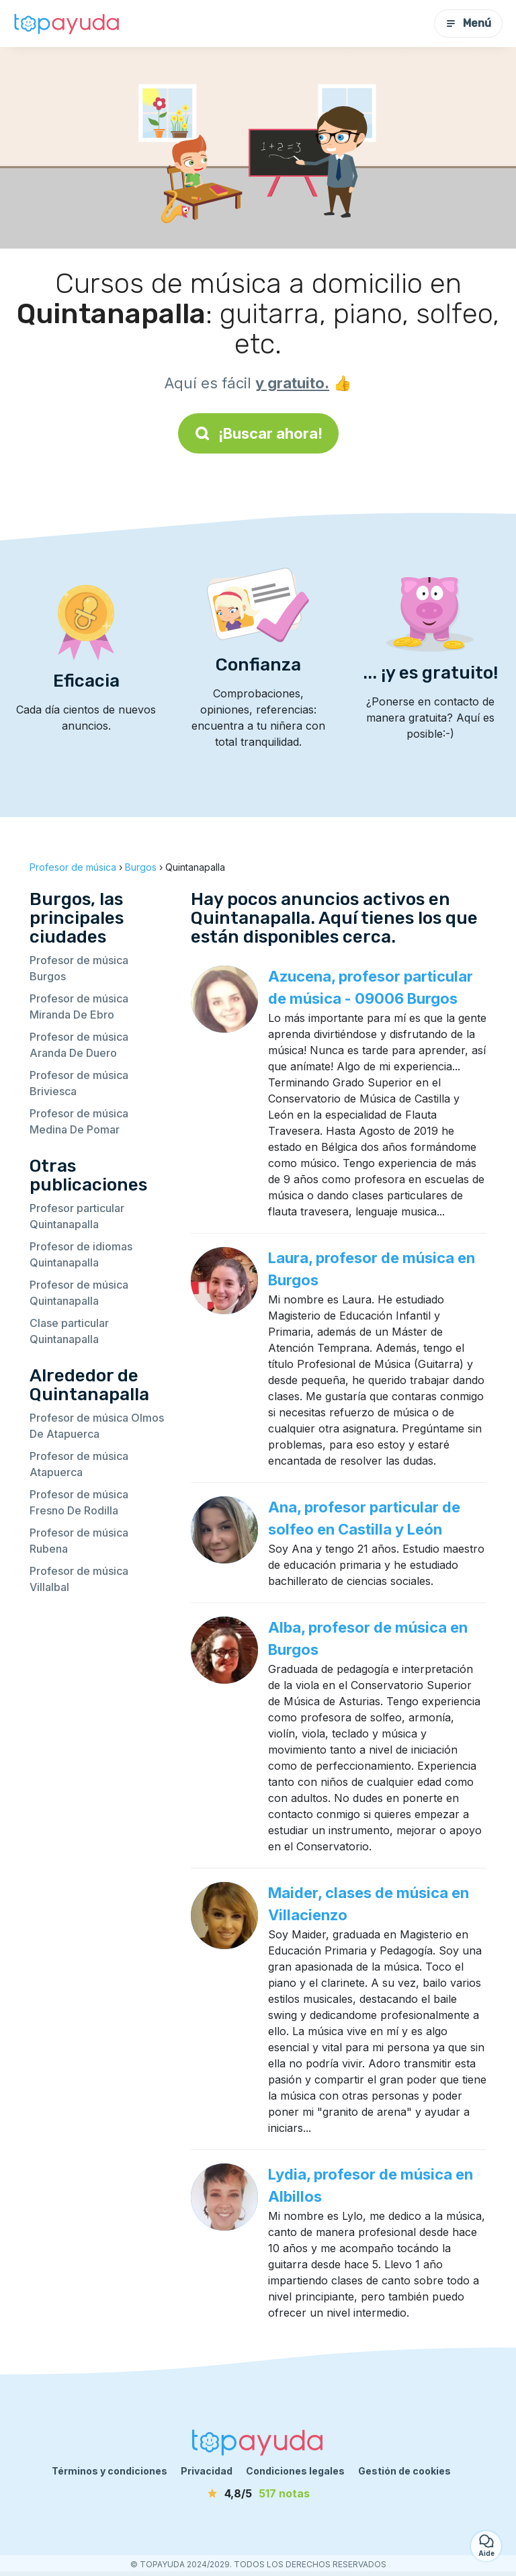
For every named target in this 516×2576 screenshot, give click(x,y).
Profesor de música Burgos (79, 968)
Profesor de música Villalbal (79, 1579)
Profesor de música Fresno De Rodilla (79, 1502)
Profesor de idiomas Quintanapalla (81, 1254)
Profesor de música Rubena (79, 1540)
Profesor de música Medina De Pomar (79, 1121)
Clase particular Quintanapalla (69, 1331)
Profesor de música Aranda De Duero (79, 1045)
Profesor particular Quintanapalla (77, 1216)
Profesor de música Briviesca (79, 1083)
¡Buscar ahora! (258, 433)
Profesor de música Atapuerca (79, 1464)
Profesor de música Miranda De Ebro (79, 1006)
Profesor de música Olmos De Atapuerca (97, 1426)
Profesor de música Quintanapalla (79, 1292)
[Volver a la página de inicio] (67, 23)
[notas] (258, 2493)
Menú (468, 23)
